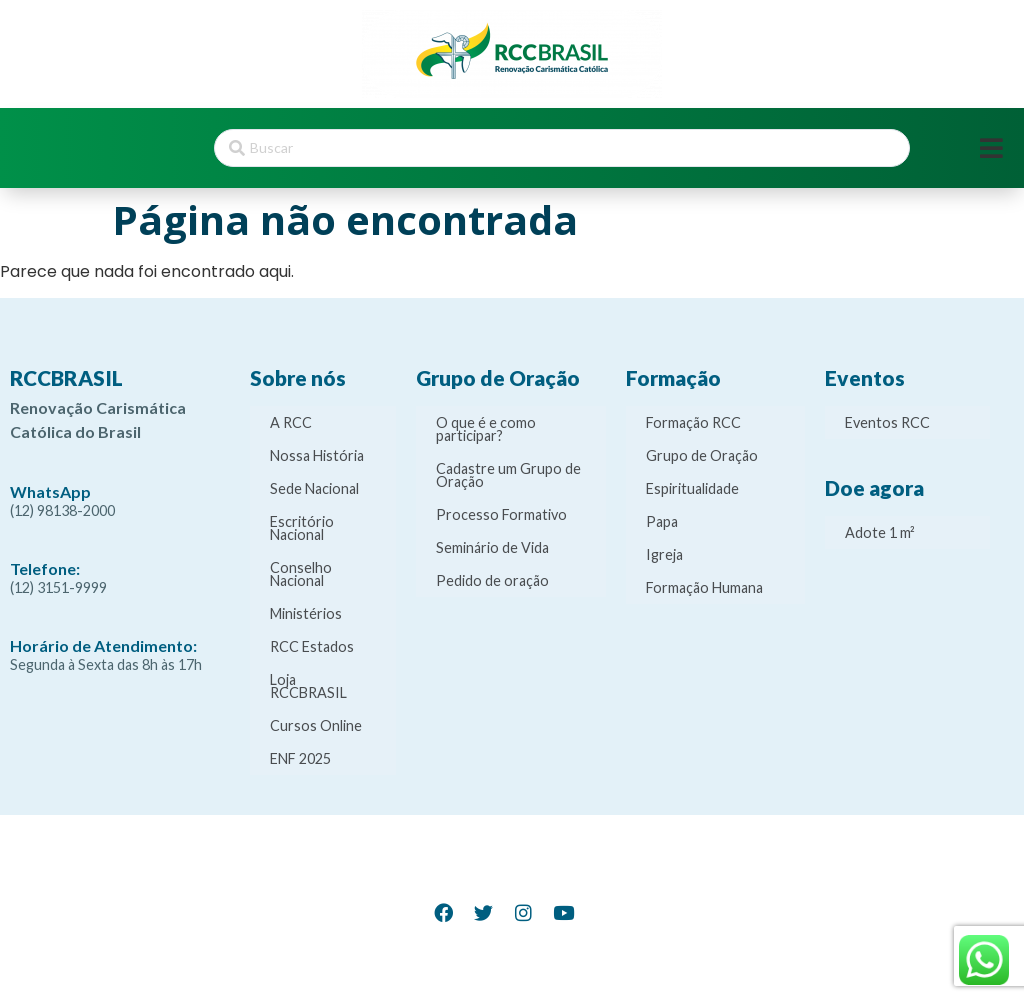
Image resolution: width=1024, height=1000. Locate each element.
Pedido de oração (492, 580)
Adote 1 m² (880, 532)
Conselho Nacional (301, 574)
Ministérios (306, 613)
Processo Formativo (501, 514)
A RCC (291, 422)
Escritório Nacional (302, 528)
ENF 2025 (300, 758)
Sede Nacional (314, 488)
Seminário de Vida (492, 547)
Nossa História (317, 455)
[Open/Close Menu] (991, 148)
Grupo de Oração (702, 455)
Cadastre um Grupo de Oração (508, 475)
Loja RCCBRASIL (308, 686)
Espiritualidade (692, 488)
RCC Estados (312, 646)
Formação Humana (704, 587)
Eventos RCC (887, 422)
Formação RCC (693, 422)
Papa (662, 521)
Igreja (664, 554)
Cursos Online (316, 725)
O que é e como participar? (486, 429)
